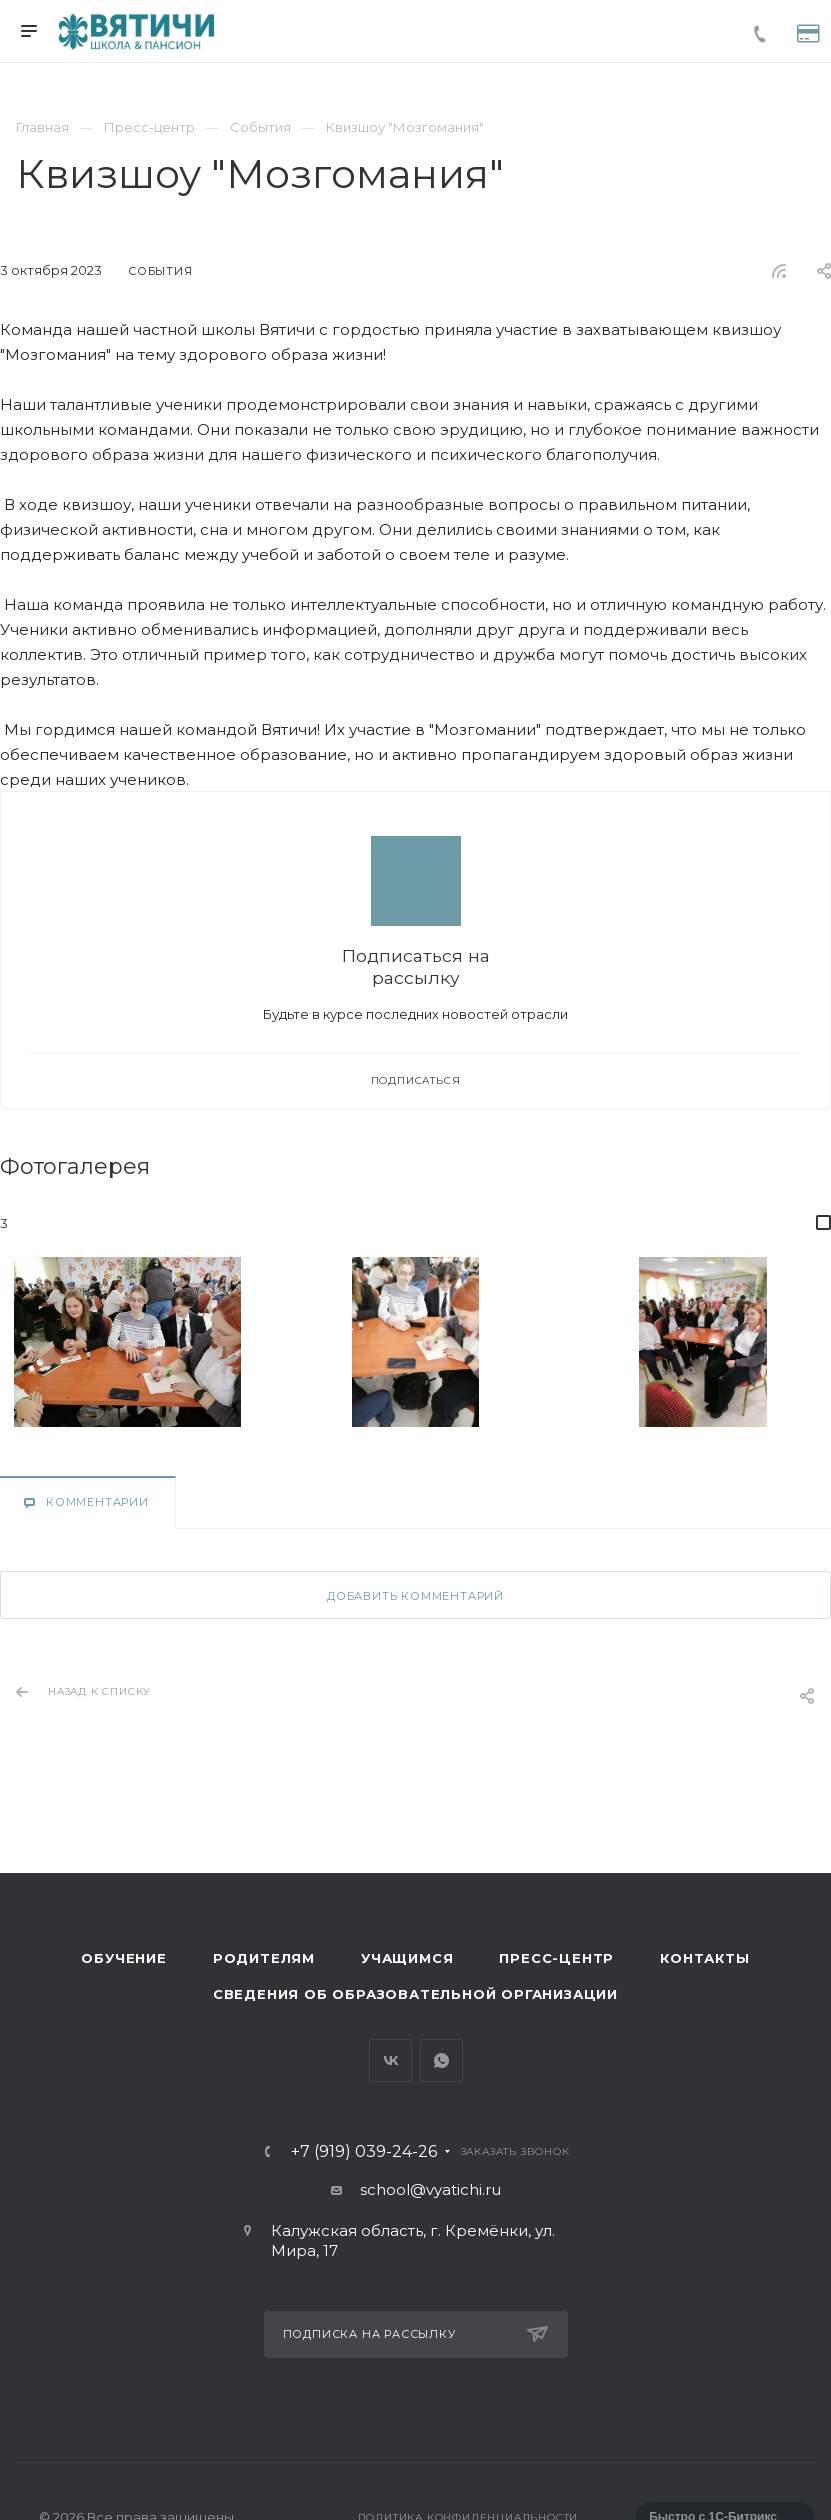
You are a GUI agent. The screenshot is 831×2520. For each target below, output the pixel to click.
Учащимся (407, 1958)
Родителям (264, 1958)
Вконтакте (390, 2060)
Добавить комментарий (415, 1596)
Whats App (441, 2060)
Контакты (704, 1958)
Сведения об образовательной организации (415, 1994)
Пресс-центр (556, 1958)
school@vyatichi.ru (430, 2189)
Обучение (123, 1958)
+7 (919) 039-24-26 (364, 2152)
